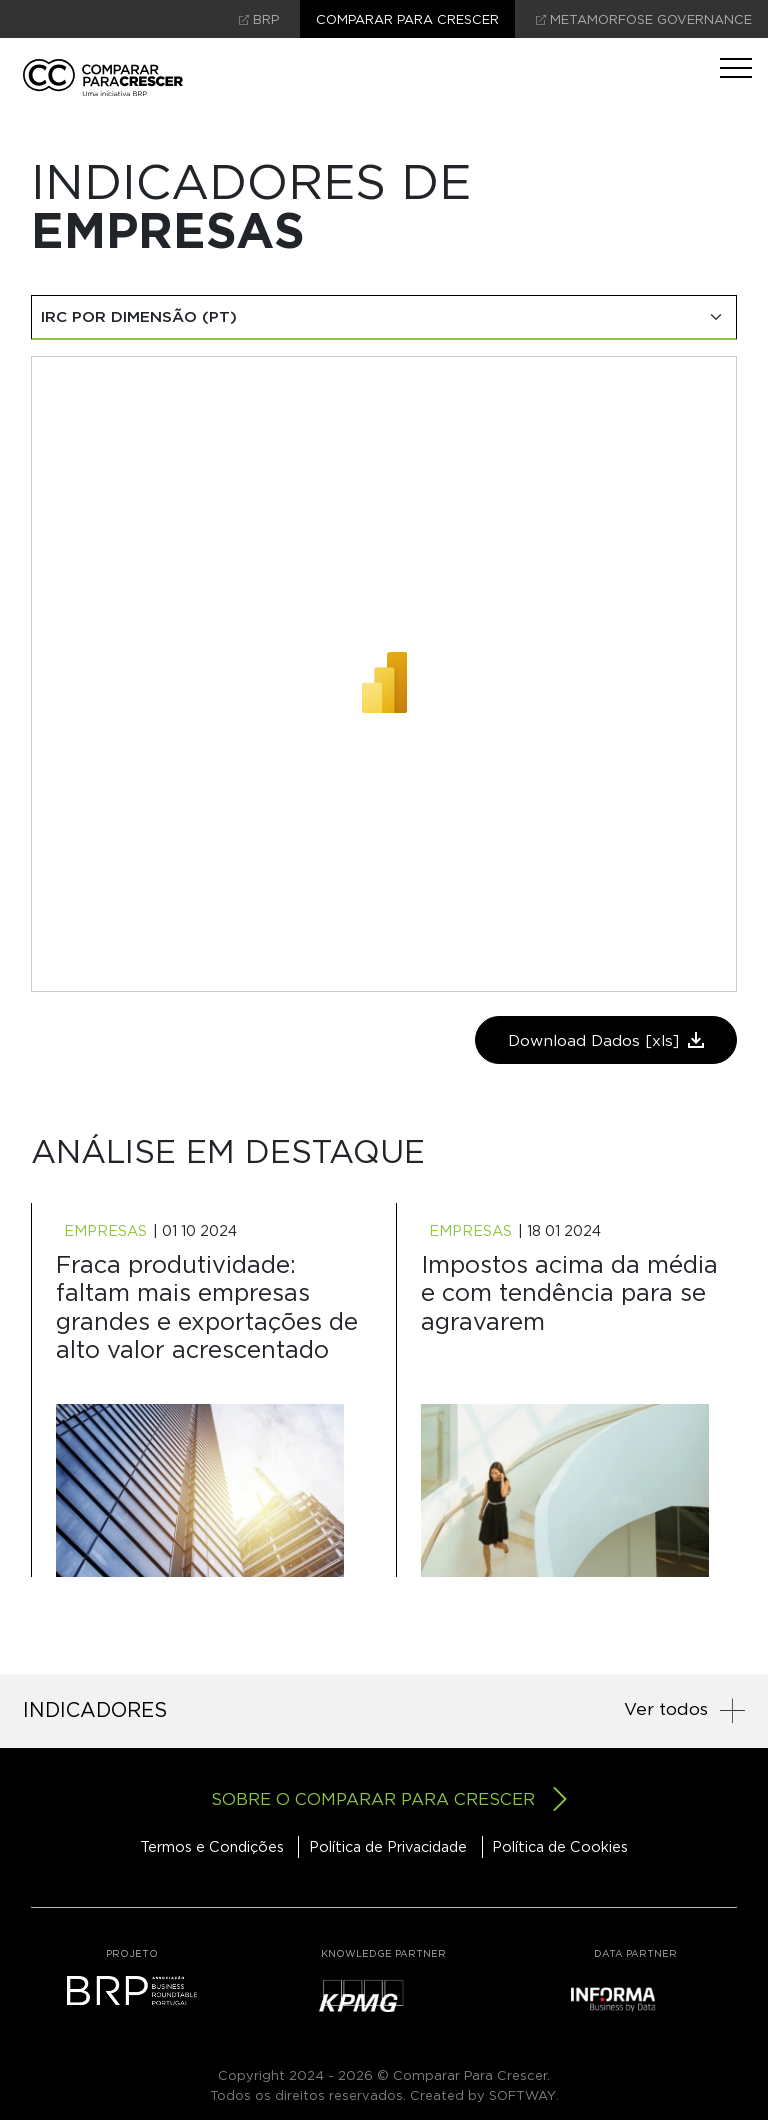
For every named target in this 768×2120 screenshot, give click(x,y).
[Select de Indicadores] (384, 317)
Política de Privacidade (388, 1846)
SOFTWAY (522, 2095)
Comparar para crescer (407, 19)
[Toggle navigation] (736, 68)
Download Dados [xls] (606, 1040)
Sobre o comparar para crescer (389, 1799)
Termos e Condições (212, 1846)
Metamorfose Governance (644, 19)
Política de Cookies (560, 1846)
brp (259, 19)
